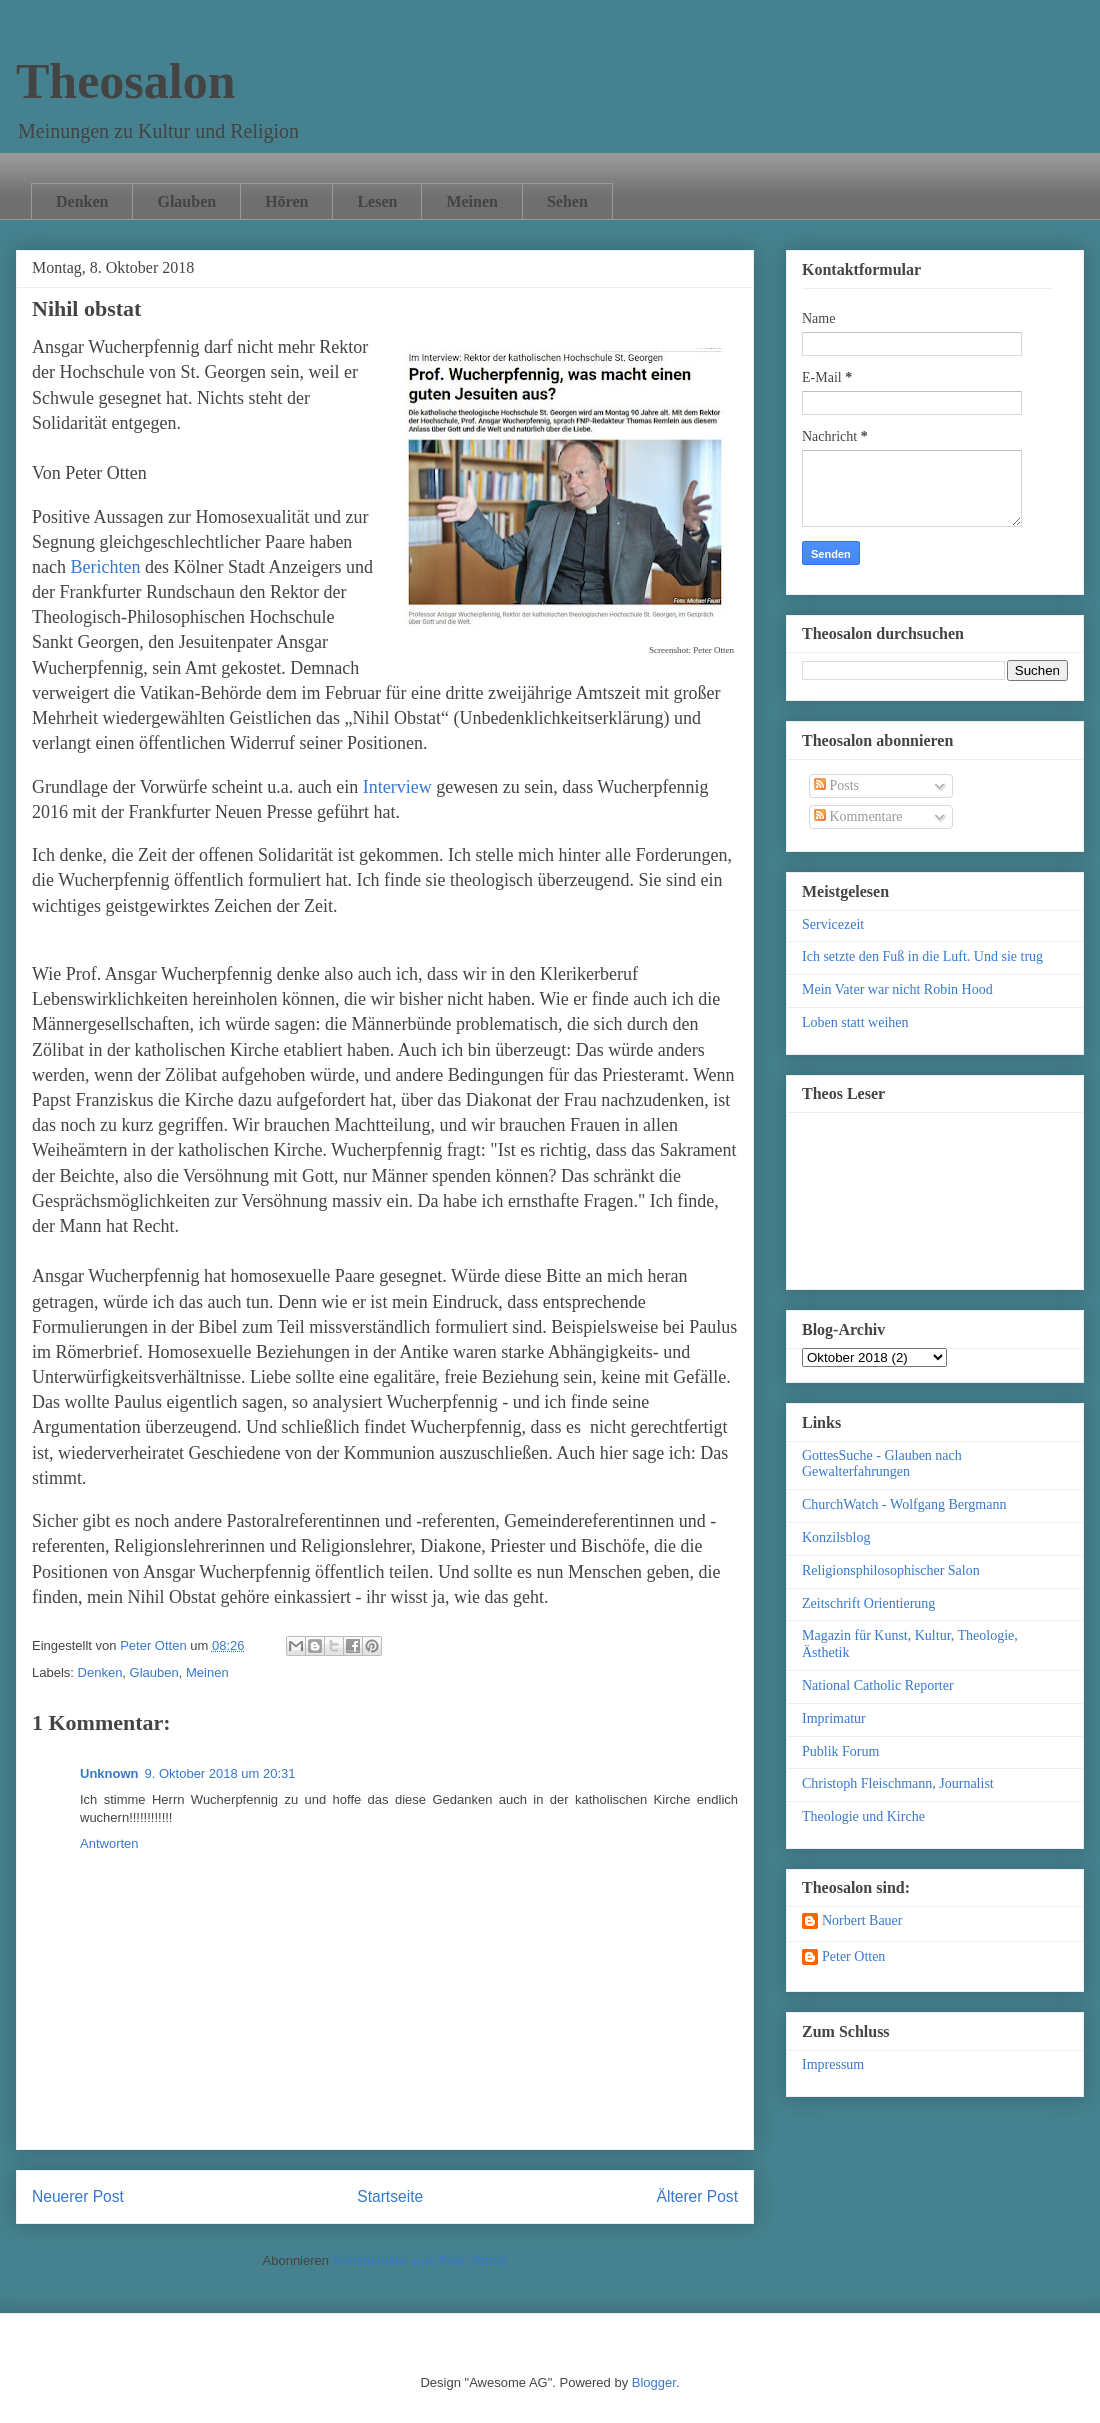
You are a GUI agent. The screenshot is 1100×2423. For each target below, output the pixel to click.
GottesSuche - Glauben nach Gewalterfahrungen (882, 1464)
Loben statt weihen (855, 1022)
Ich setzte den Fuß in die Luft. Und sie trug (922, 956)
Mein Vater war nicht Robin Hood (897, 989)
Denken (82, 201)
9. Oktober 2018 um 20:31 (220, 1773)
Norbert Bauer (862, 1920)
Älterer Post (697, 2196)
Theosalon (126, 81)
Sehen (567, 201)
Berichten (105, 567)
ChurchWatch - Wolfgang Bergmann (904, 1504)
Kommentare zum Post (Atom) (420, 2260)
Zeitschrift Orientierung (868, 1603)
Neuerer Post (78, 2196)
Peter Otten (853, 1956)
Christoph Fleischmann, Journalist (898, 1783)
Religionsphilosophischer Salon (891, 1570)
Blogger (654, 2382)
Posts (836, 785)
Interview (399, 787)
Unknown (109, 1773)
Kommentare (858, 816)
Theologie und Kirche (863, 1816)
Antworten (109, 1843)
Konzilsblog (836, 1537)
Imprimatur (834, 1718)
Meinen (472, 201)
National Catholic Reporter (878, 1685)
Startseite (390, 2196)
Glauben (186, 201)
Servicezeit (833, 924)
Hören (286, 201)
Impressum (833, 2064)
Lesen (377, 201)
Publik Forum (840, 1751)
